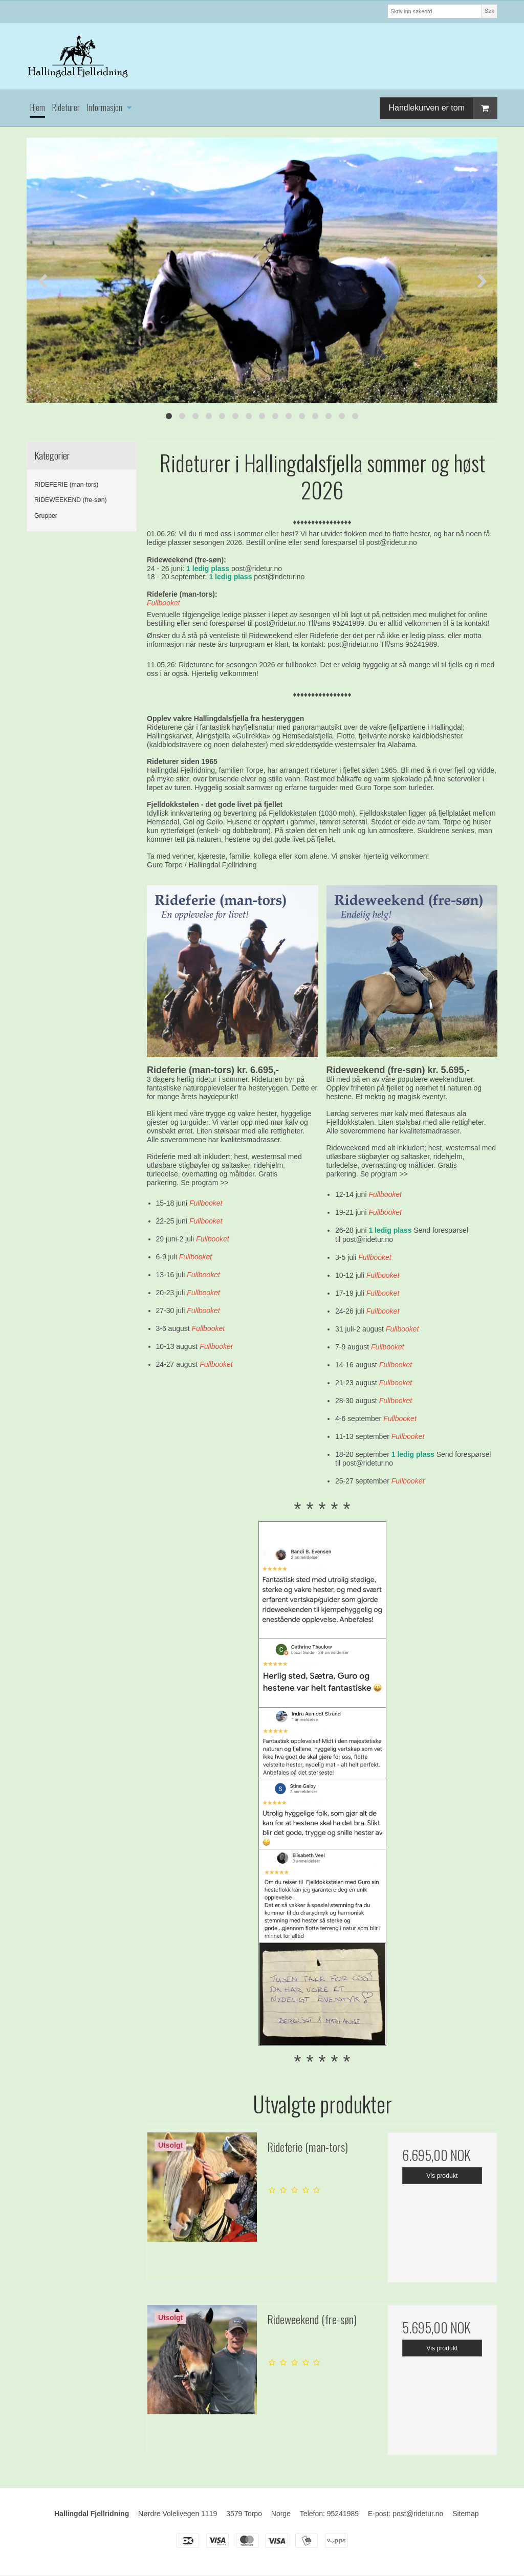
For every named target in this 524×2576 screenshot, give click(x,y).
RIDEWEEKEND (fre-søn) (70, 500)
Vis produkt (441, 2175)
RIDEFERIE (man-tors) (66, 484)
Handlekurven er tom (442, 108)
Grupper (45, 515)
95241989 (343, 2513)
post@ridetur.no (391, 542)
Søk (489, 11)
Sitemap (465, 2513)
